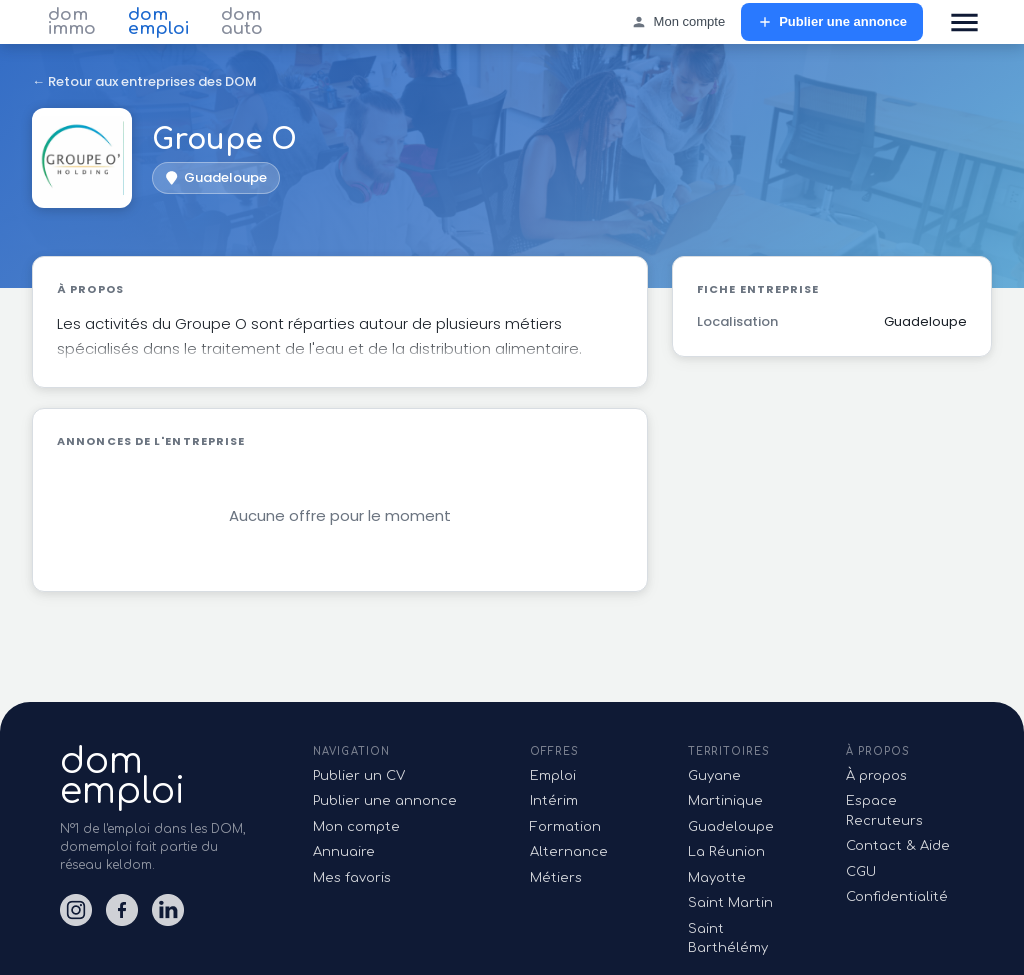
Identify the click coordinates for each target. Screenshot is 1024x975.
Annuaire (344, 852)
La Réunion (726, 852)
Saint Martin (730, 903)
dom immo (72, 22)
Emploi (553, 776)
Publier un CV (359, 776)
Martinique (725, 801)
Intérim (554, 801)
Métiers (556, 878)
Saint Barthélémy (728, 939)
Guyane (714, 776)
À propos (876, 776)
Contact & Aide (898, 846)
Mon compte (678, 22)
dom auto (242, 22)
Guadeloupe (731, 827)
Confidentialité (897, 897)
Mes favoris (352, 878)
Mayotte (717, 878)
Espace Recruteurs (884, 811)
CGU (861, 872)
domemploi (122, 776)
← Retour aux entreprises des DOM (144, 81)
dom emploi (158, 22)
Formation (565, 827)
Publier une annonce (832, 22)
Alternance (569, 852)
